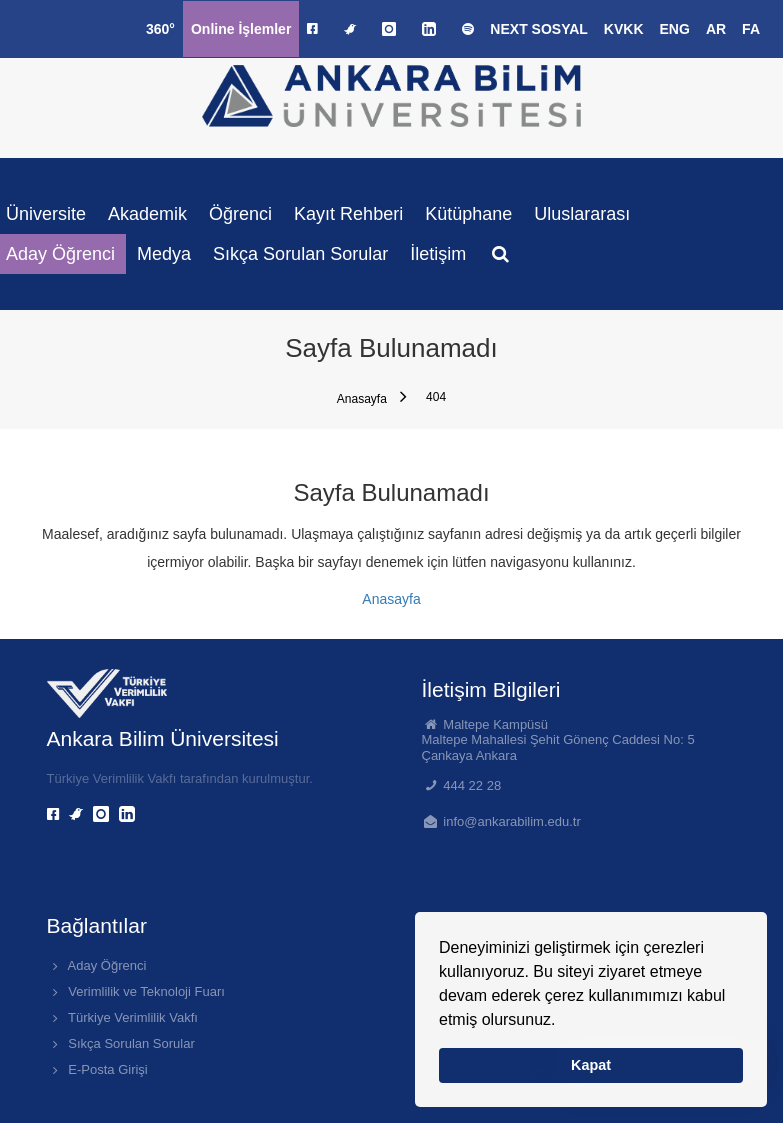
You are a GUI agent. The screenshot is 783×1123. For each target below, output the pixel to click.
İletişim (438, 254)
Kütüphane (468, 214)
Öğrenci (240, 214)
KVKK (624, 29)
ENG (675, 29)
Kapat (591, 1065)
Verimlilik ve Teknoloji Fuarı (136, 991)
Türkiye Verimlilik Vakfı (122, 1017)
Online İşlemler (241, 29)
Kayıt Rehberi (348, 214)
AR (716, 29)
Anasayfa (372, 396)
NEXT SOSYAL (539, 29)
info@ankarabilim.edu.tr (511, 821)
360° (160, 29)
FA (751, 29)
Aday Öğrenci (97, 965)
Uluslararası (582, 214)
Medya (164, 254)
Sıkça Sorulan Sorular (300, 254)
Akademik (147, 214)
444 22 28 (472, 785)
